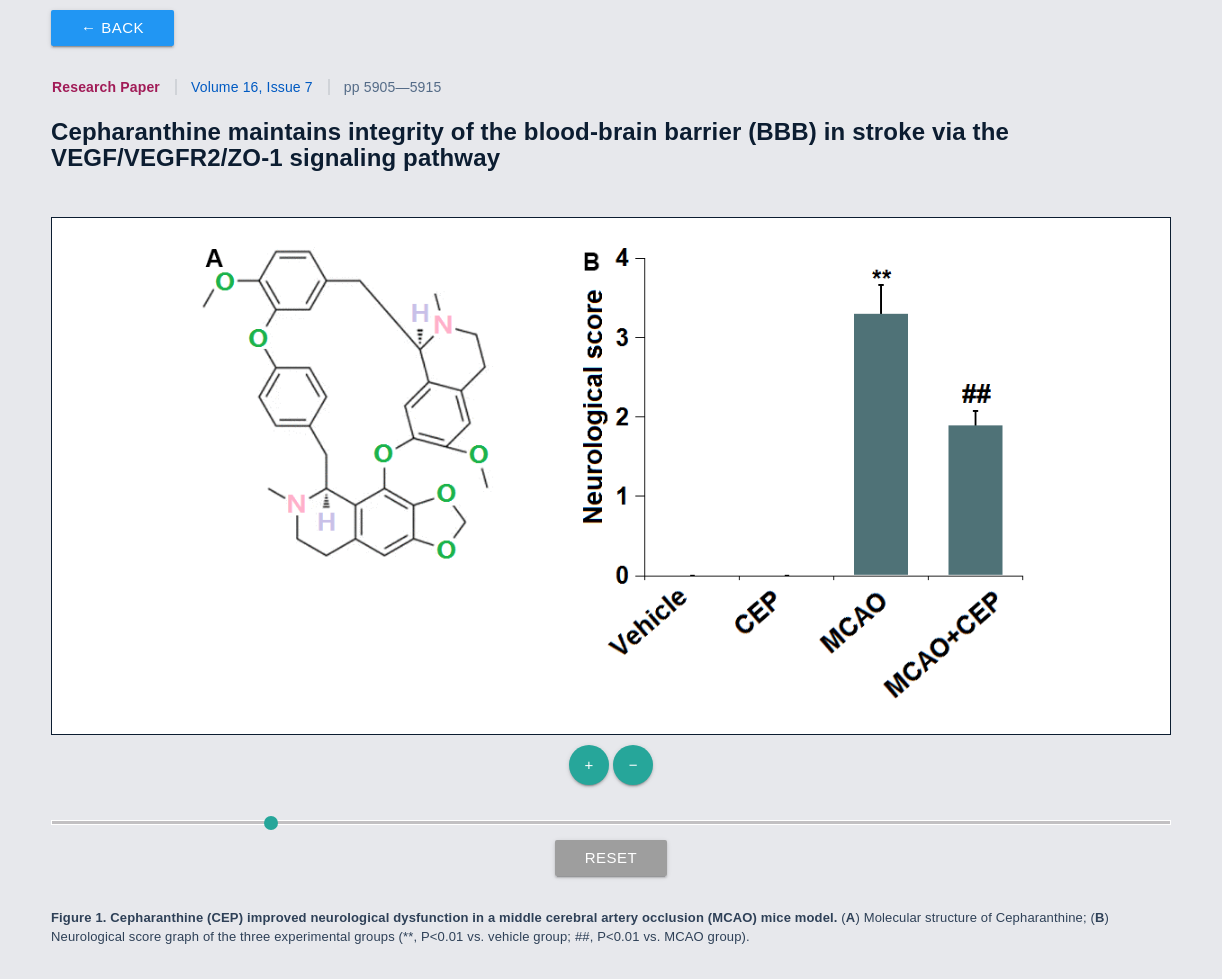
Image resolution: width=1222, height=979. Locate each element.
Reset (611, 857)
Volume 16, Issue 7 (252, 87)
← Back (112, 27)
